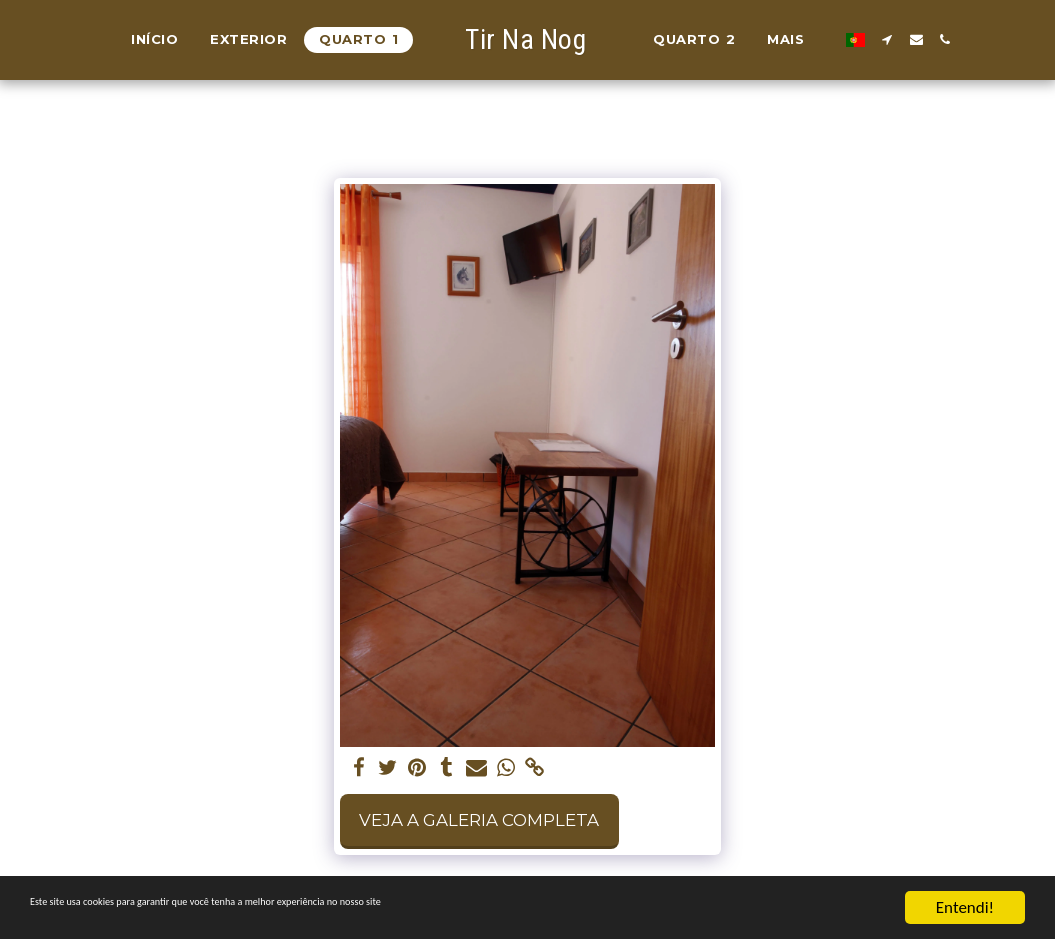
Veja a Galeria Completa (479, 820)
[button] (878, 39)
